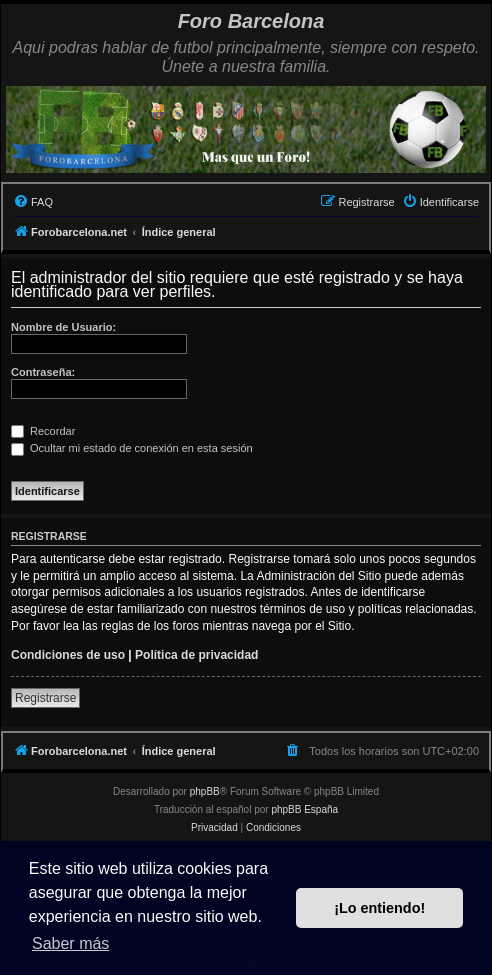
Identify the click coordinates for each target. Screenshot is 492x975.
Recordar (43, 431)
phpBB (205, 791)
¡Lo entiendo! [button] (379, 908)
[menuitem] (33, 202)
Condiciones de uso (68, 655)
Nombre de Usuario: (63, 327)
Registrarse (45, 698)
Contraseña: (43, 372)
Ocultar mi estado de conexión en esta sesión (132, 448)
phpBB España (304, 809)
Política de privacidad (196, 655)
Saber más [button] (70, 943)
